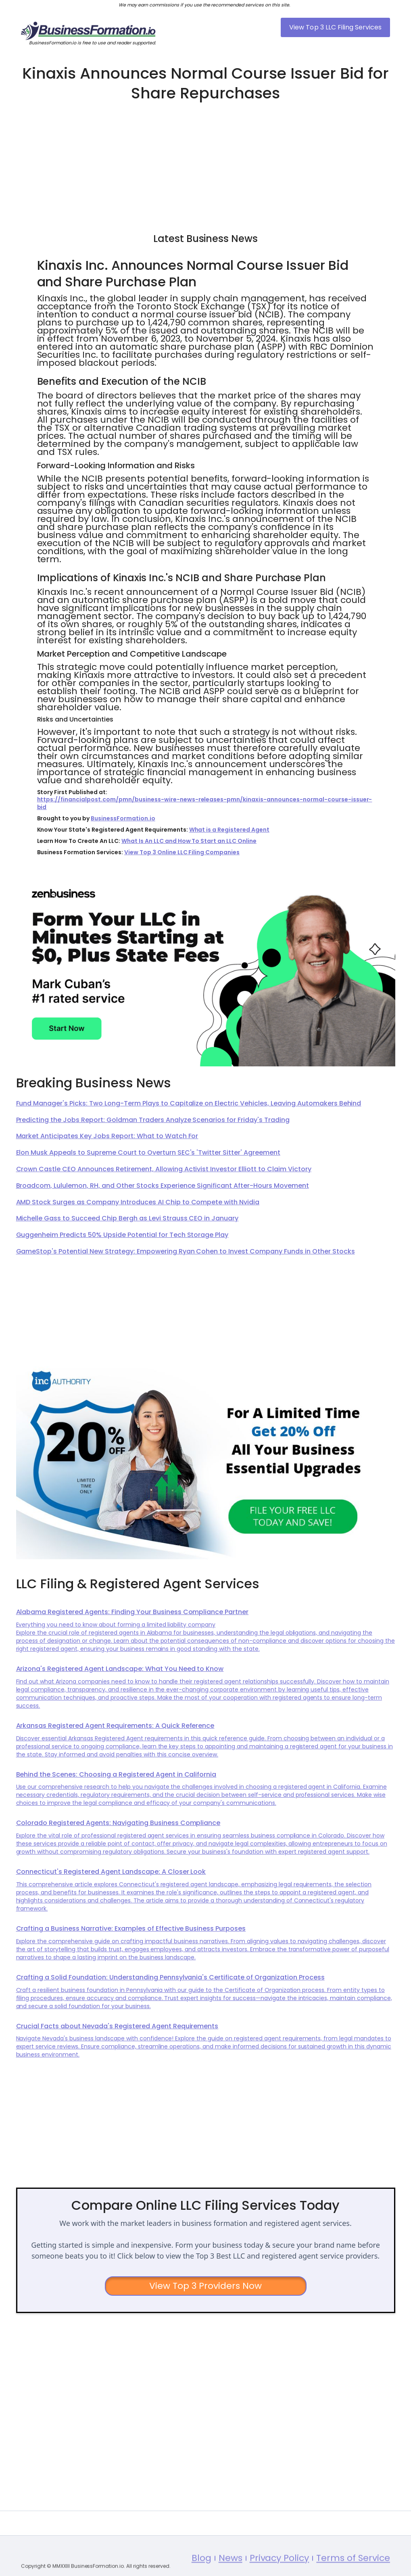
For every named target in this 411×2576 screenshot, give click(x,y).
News (230, 2570)
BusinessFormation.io (123, 818)
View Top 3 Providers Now (205, 2286)
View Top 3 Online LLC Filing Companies (182, 852)
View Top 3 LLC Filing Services (335, 27)
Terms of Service (353, 2570)
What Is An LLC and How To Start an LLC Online (189, 841)
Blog (201, 2570)
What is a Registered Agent (229, 829)
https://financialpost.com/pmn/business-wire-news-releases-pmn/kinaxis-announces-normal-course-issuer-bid (204, 803)
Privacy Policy (279, 2570)
